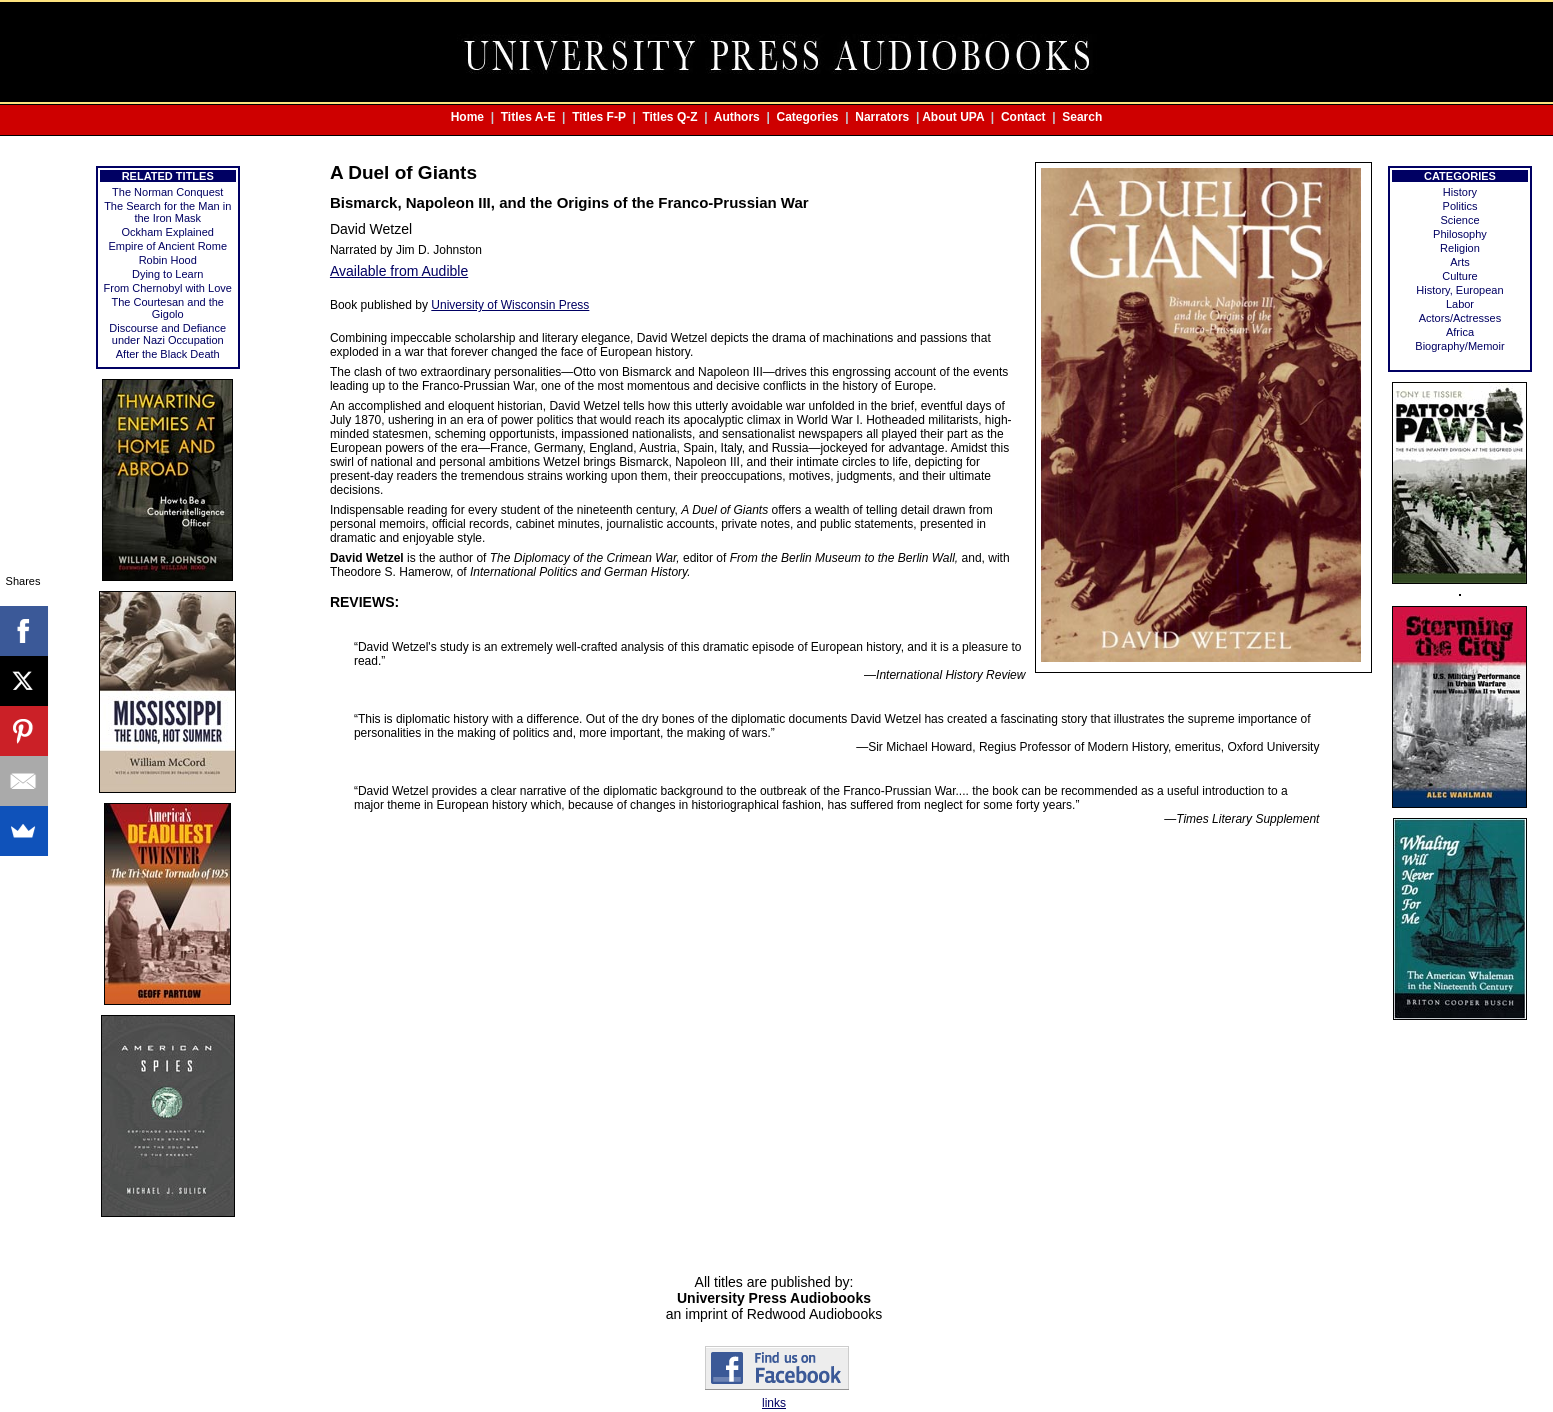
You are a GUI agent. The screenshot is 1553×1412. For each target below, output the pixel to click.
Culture (1459, 276)
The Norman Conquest (167, 192)
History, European (1459, 290)
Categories (808, 117)
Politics (1460, 206)
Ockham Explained (168, 232)
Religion (1460, 248)
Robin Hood (168, 260)
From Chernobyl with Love (168, 288)
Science (1459, 220)
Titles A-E (528, 117)
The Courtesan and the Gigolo (167, 308)
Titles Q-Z (669, 117)
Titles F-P (599, 117)
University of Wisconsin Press (510, 305)
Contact (1023, 117)
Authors (737, 117)
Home (467, 117)
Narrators (882, 117)
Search (1082, 117)
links (774, 1403)
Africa (1460, 332)
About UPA (953, 117)
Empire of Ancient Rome (167, 246)
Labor (1460, 304)
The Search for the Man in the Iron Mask (167, 212)
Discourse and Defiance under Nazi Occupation (167, 334)
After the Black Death (168, 354)
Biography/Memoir (1459, 346)
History (1460, 192)
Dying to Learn (168, 274)
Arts (1460, 262)
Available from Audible (399, 271)
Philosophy (1460, 234)
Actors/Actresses (1460, 318)
